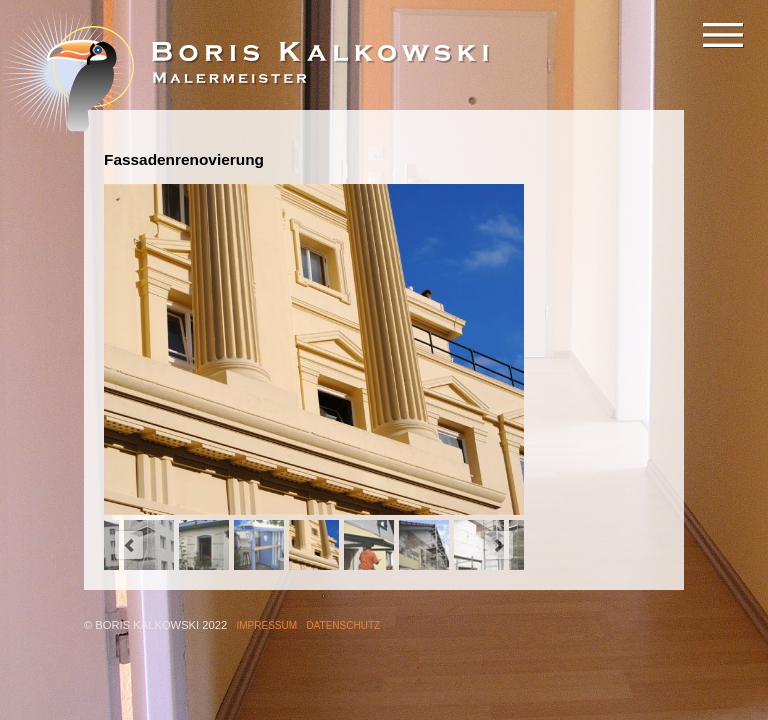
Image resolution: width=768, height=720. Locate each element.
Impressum (267, 625)
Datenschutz (343, 625)
